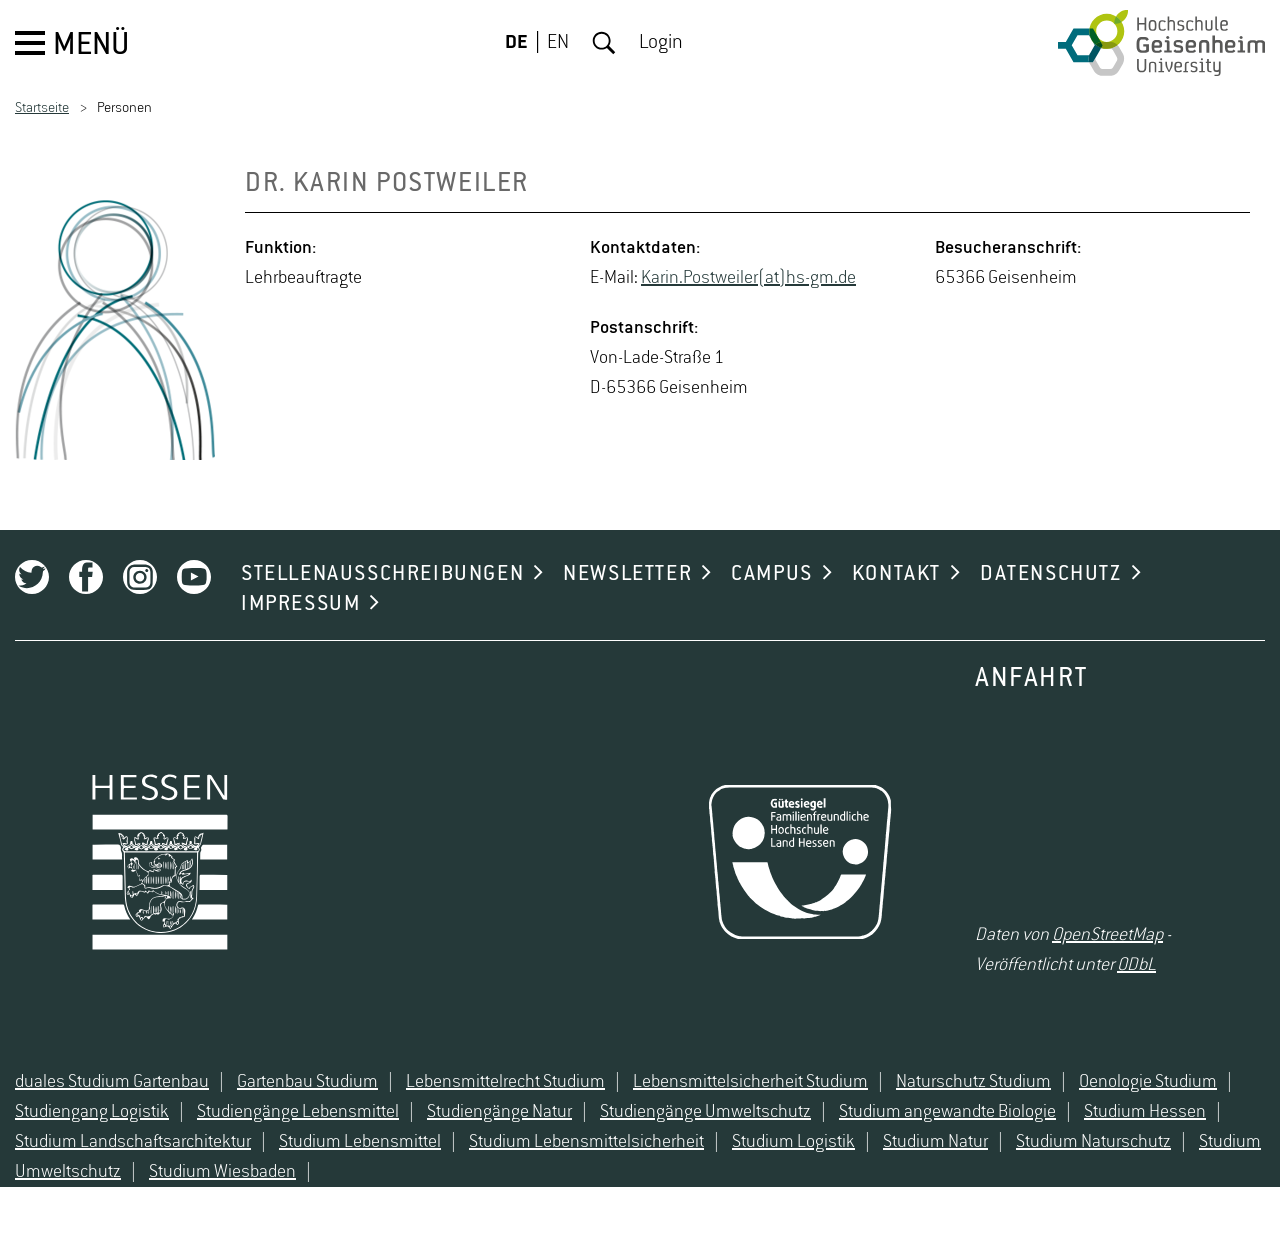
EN (558, 43)
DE (516, 43)
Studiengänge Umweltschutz (705, 1112)
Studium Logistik (793, 1142)
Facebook (86, 577)
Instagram (140, 577)
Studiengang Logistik (92, 1112)
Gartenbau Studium (307, 1082)
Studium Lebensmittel (360, 1142)
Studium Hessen (1145, 1112)
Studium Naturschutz (1093, 1142)
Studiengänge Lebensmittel (298, 1112)
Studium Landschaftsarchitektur (133, 1142)
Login (661, 43)
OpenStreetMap (1107, 935)
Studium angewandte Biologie (947, 1112)
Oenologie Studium (1148, 1082)
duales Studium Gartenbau (112, 1082)
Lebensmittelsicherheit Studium (750, 1082)
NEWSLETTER (627, 574)
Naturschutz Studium (973, 1082)
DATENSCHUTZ (1051, 574)
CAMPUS (772, 574)
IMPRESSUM (300, 604)
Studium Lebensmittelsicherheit (586, 1142)
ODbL (1136, 965)
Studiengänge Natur (499, 1112)
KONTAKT (896, 574)
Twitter (32, 577)
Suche (604, 43)
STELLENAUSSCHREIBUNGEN (382, 574)
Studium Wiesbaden (222, 1172)
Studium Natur (935, 1142)
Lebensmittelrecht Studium (505, 1082)
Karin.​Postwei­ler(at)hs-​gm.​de (748, 278)
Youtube (194, 577)
